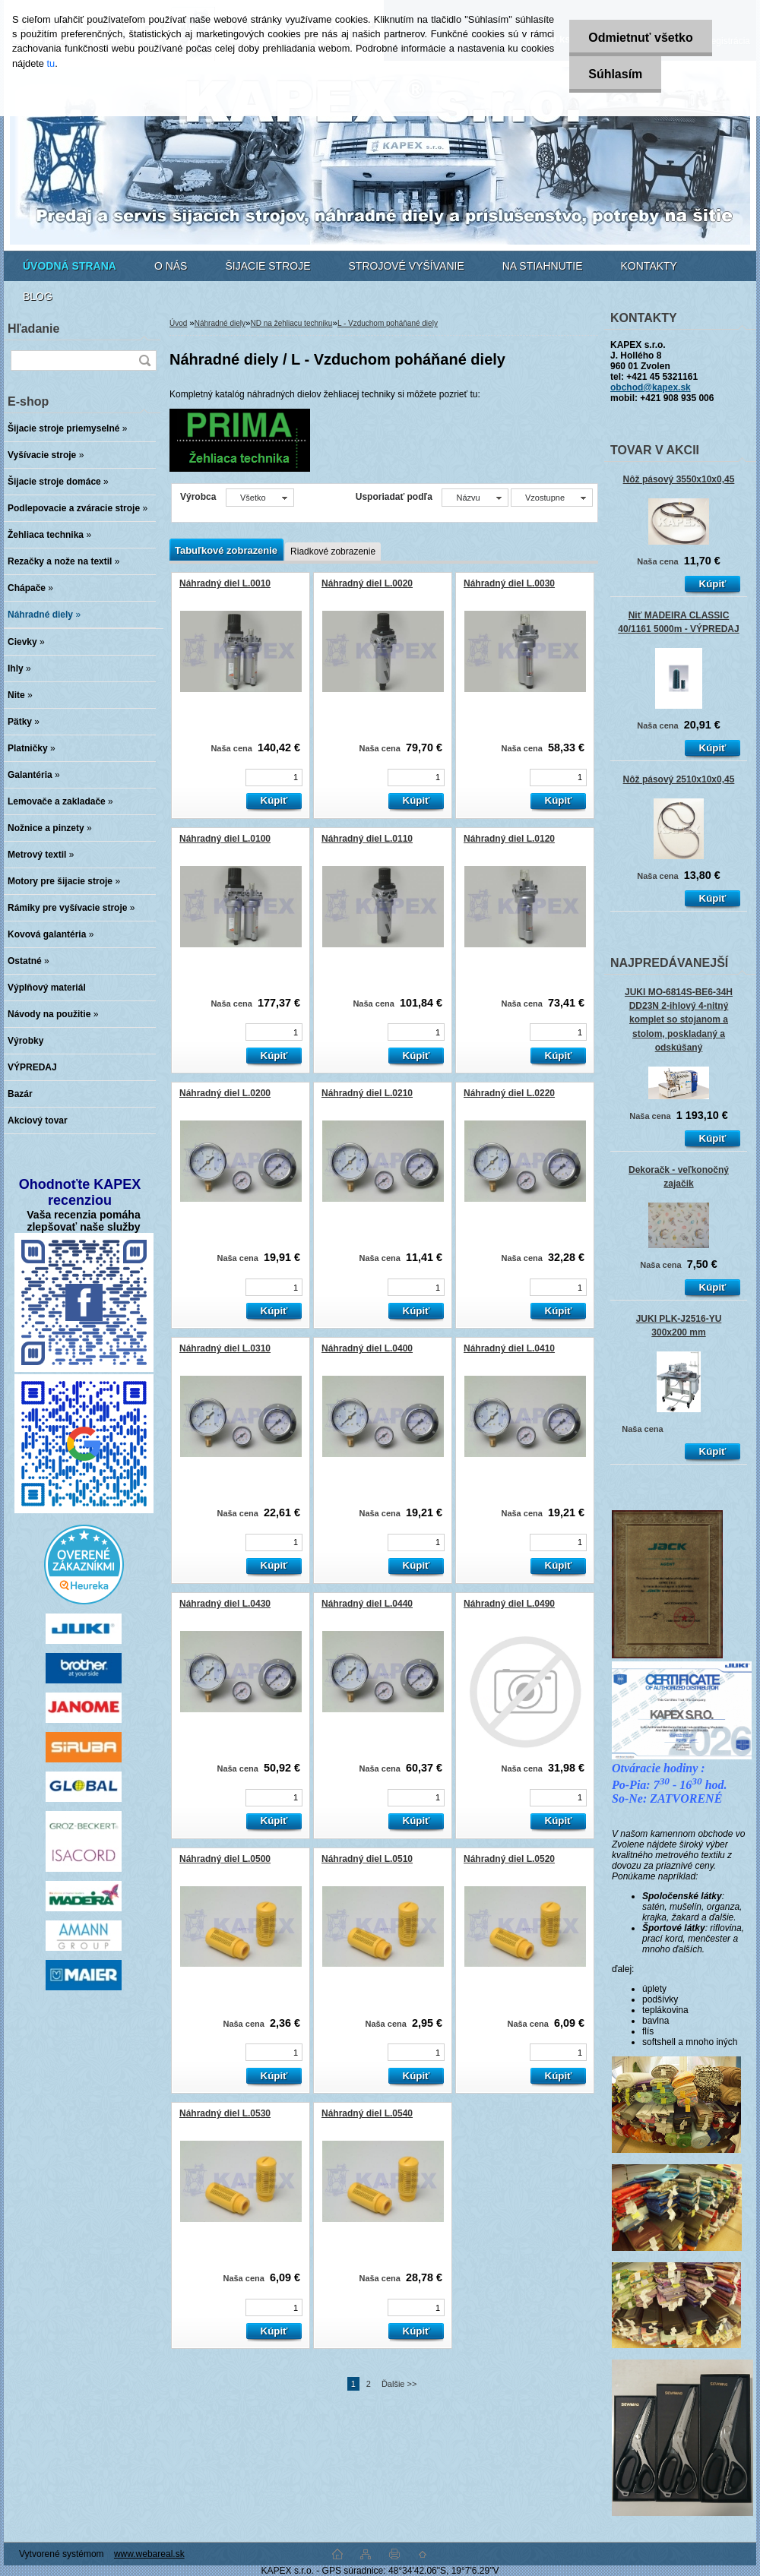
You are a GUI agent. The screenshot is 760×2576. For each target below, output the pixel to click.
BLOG (37, 296)
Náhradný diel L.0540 (367, 2113)
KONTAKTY (649, 266)
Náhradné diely (220, 323)
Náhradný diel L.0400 (367, 1348)
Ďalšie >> (399, 2383)
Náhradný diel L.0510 (367, 1859)
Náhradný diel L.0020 (367, 583)
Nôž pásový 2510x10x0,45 (679, 779)
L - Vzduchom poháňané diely (387, 323)
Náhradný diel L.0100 (225, 838)
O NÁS (171, 266)
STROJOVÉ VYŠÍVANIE (406, 266)
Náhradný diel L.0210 (367, 1093)
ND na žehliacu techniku (292, 323)
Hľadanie (33, 328)
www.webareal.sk (149, 2554)
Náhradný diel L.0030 (509, 583)
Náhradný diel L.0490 (509, 1603)
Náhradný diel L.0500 (225, 1859)
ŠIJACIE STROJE (267, 266)
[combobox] (475, 497)
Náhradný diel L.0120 (509, 838)
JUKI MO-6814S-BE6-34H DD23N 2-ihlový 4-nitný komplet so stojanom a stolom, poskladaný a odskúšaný (679, 1020)
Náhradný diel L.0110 (367, 838)
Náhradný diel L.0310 (225, 1348)
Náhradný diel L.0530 (225, 2113)
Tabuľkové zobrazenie (226, 550)
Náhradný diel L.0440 (367, 1603)
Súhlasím (615, 74)
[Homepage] (69, 266)
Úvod (178, 323)
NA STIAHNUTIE (542, 266)
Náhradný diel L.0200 (225, 1093)
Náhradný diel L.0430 (225, 1603)
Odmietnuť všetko (640, 37)
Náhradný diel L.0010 (225, 583)
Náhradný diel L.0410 (509, 1348)
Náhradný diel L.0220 (509, 1093)
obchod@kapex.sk (650, 387)
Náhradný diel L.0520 (509, 1859)
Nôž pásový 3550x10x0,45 (679, 479)
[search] (144, 360)
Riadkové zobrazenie (332, 551)
